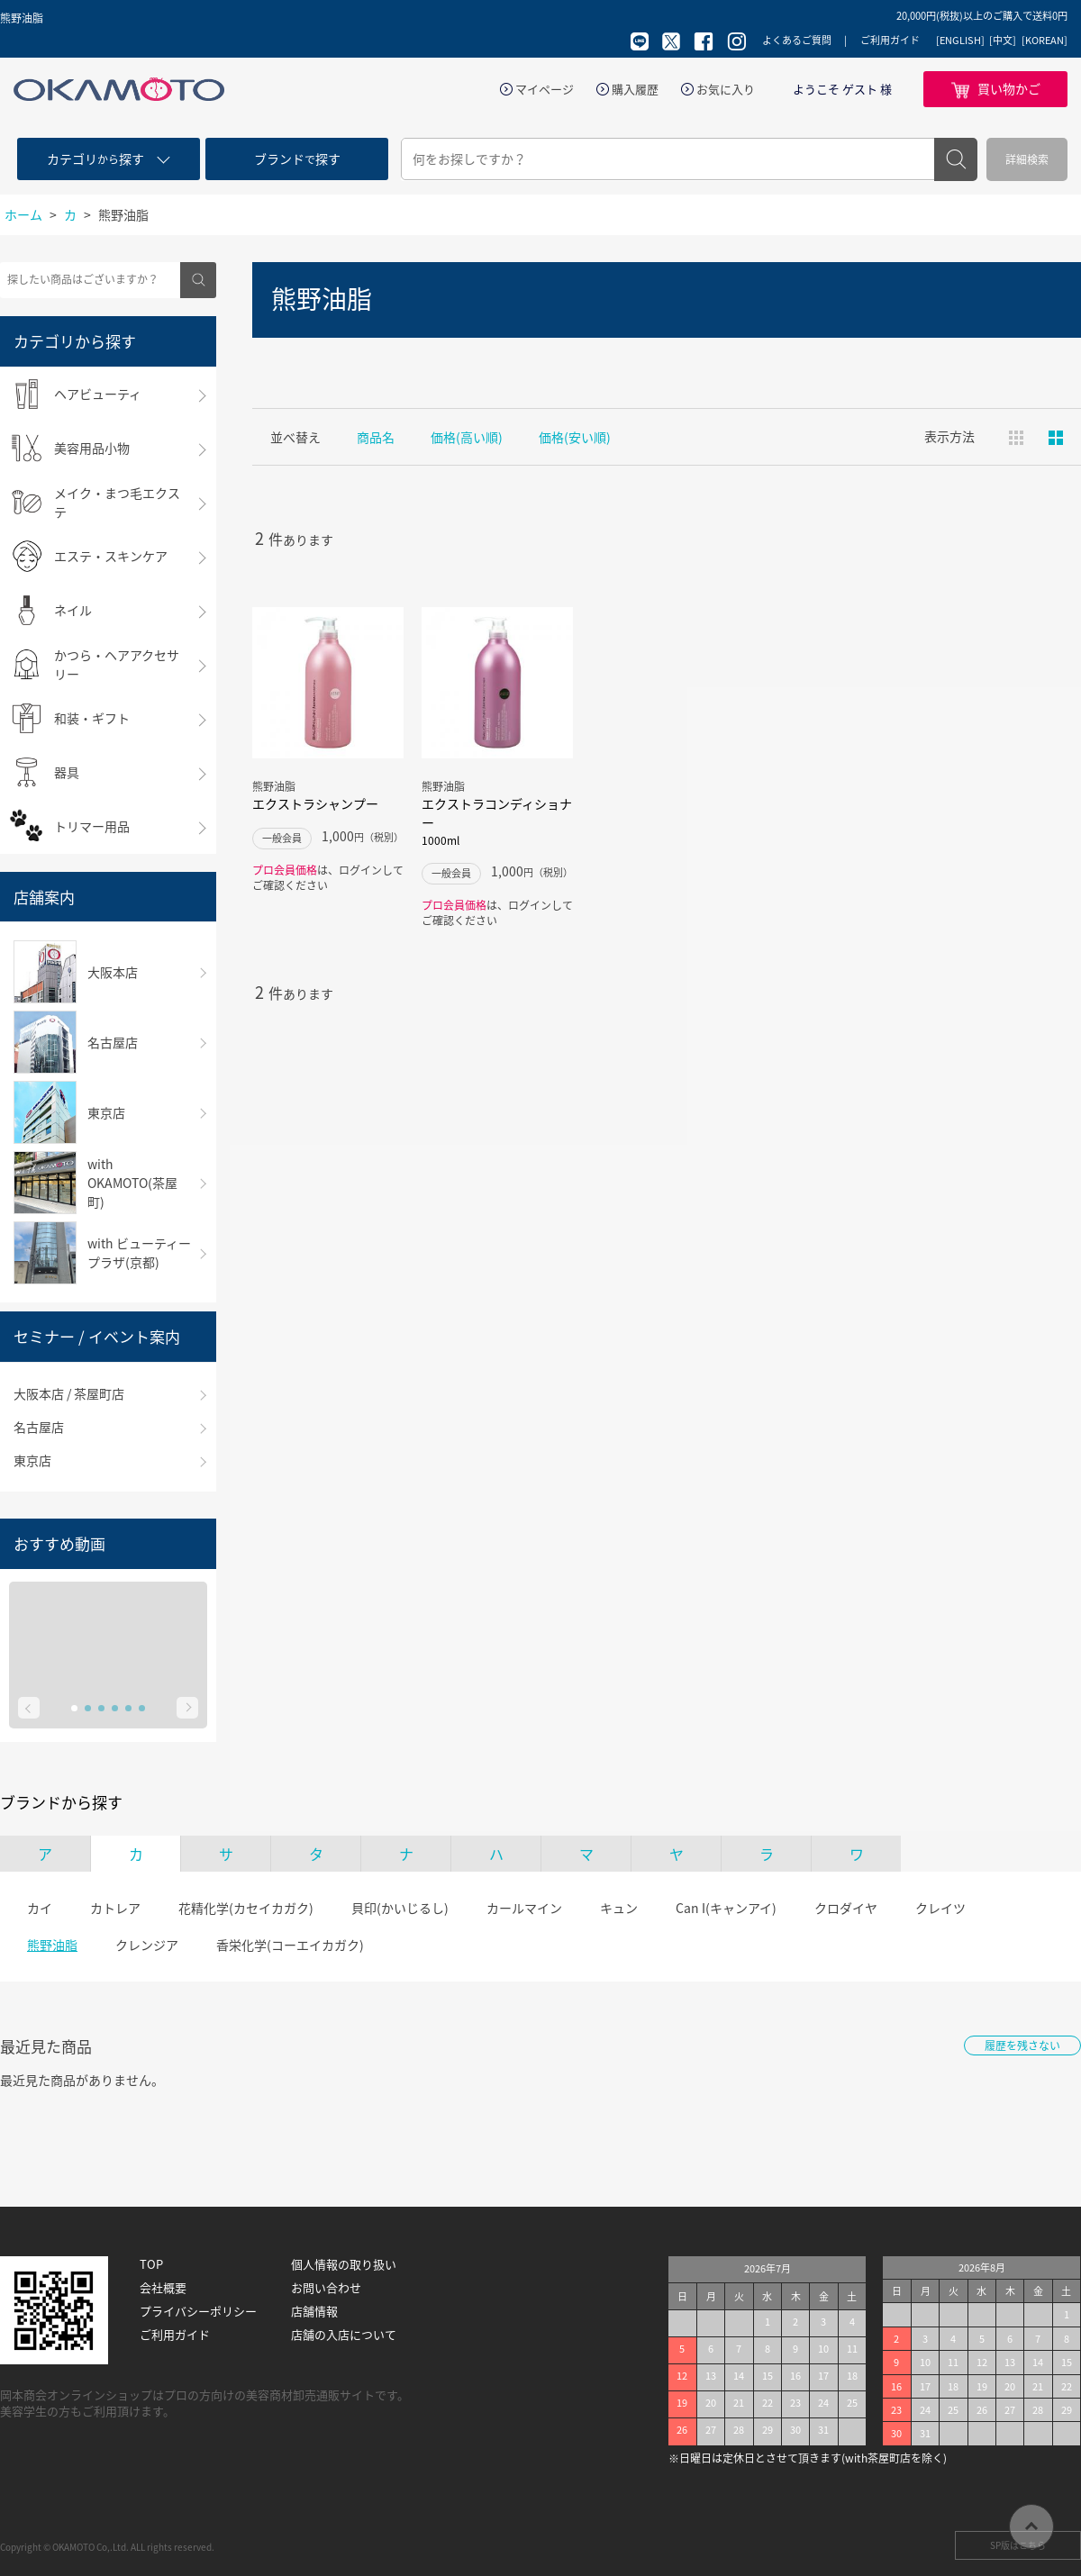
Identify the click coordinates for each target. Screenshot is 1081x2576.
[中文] (1002, 40)
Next (187, 1708)
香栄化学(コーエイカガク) (290, 1945)
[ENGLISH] (960, 40)
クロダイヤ (845, 1908)
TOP (151, 2264)
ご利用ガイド (890, 40)
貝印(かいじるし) (400, 1908)
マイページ (544, 89)
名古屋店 (39, 1427)
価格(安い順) (575, 437)
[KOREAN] (1044, 40)
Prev (29, 1708)
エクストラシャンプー (315, 803)
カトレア (115, 1908)
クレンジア (146, 1945)
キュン (619, 1908)
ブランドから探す (61, 1802)
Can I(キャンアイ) (726, 1908)
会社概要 (163, 2288)
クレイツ (940, 1908)
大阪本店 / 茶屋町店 (69, 1393)
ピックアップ (1056, 438)
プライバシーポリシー (198, 2311)
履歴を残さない (1022, 2045)
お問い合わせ (326, 2288)
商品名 (376, 437)
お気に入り (725, 89)
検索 (955, 159)
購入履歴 (635, 89)
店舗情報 (314, 2311)
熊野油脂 (52, 1945)
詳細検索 (1027, 159)
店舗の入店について (343, 2335)
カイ (39, 1908)
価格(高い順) (467, 437)
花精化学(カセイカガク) (245, 1908)
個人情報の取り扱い (343, 2264)
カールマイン (524, 1908)
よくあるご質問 (796, 40)
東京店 (32, 1460)
